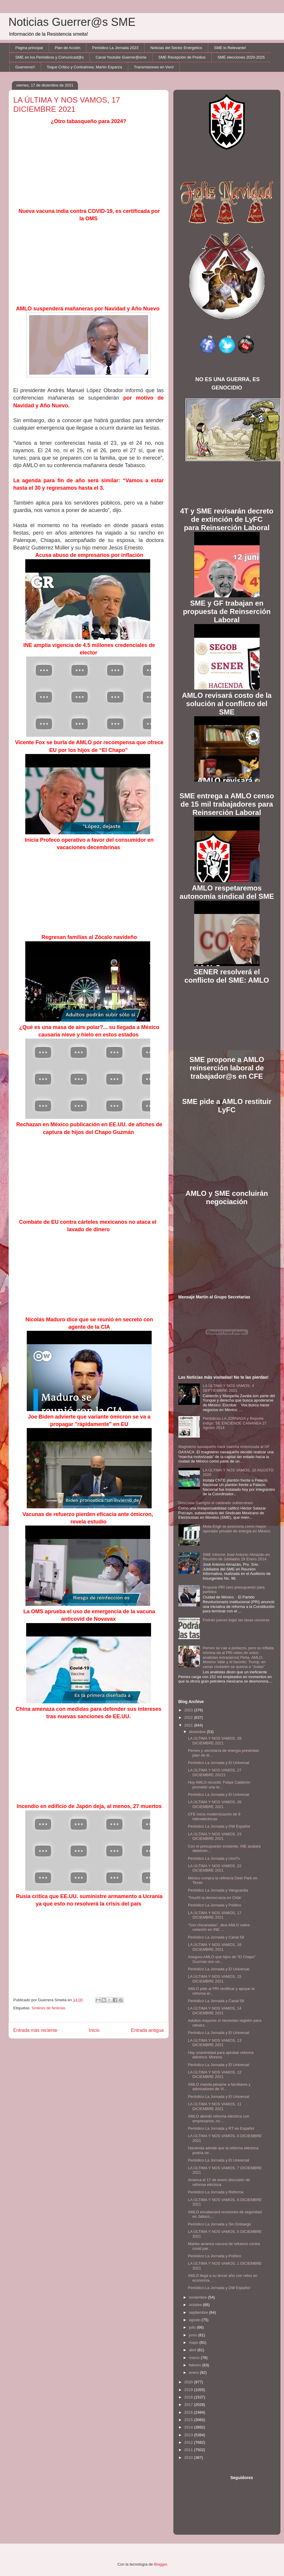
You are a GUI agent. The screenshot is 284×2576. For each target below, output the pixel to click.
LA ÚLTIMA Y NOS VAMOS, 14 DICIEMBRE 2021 (214, 2010)
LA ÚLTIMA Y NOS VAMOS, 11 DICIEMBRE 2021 (214, 2106)
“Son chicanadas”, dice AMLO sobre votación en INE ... (219, 1927)
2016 (189, 2412)
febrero (195, 2365)
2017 (189, 2404)
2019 (189, 2389)
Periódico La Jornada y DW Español (219, 1826)
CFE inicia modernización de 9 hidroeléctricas (214, 1816)
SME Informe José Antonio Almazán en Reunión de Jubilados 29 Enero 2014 (236, 1557)
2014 (189, 2427)
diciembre (198, 1732)
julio (193, 2327)
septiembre (199, 2312)
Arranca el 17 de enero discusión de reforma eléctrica (219, 2182)
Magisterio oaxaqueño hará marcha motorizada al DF (224, 1446)
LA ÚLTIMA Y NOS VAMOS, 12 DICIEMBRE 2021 (214, 2074)
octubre (196, 2304)
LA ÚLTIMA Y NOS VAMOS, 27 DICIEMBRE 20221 (214, 1772)
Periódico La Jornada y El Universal (218, 1762)
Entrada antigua (147, 2030)
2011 (189, 2450)
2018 (189, 2397)
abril (193, 2350)
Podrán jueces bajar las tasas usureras (236, 1620)
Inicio (94, 2030)
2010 (189, 2457)
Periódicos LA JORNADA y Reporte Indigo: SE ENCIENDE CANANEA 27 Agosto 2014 (235, 1423)
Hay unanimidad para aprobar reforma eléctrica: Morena (220, 2055)
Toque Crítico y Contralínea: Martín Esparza (84, 67)
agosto (195, 2320)
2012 (189, 2442)
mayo (194, 2342)
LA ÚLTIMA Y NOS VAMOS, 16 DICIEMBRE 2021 (214, 1947)
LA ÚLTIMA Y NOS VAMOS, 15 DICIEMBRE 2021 (214, 1978)
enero (194, 2372)
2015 (189, 2420)
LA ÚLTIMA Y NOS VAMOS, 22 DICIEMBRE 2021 (214, 1868)
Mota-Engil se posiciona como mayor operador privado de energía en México (236, 1528)
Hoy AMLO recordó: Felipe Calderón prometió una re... (219, 1784)
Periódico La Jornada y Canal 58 (216, 1937)
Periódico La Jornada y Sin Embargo (219, 2224)
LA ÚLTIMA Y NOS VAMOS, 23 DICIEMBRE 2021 (214, 1836)
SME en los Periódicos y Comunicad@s (49, 57)
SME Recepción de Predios (181, 57)
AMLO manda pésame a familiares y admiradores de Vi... (219, 2086)
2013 (189, 2435)
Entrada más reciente (35, 2030)
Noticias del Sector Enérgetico (176, 47)
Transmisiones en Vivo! (154, 67)
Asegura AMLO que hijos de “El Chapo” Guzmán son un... (222, 1959)
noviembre (198, 2297)
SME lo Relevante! (230, 47)
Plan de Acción (67, 47)
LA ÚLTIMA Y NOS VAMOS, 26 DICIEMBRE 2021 (214, 1804)
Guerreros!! (25, 67)
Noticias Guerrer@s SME (72, 22)
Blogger (160, 2564)
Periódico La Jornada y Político (214, 1905)
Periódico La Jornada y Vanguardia (218, 1890)
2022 (189, 1717)
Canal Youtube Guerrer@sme (120, 57)
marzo (195, 2357)
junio (193, 2335)
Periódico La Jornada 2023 (115, 47)
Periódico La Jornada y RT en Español (221, 2128)
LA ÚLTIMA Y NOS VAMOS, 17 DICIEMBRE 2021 (214, 1915)
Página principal (29, 47)
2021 (189, 1725)
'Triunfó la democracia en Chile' (215, 1897)
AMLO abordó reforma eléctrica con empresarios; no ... (218, 2118)
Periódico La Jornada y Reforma (215, 2192)
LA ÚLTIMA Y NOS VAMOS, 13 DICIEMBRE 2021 (214, 2042)
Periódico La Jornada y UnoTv (214, 1858)
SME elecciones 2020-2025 (241, 57)
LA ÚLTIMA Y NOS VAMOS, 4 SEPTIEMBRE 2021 (228, 1388)
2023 (189, 1710)
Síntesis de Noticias (48, 2008)
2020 (189, 2382)
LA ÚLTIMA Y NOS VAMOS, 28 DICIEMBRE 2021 (214, 1740)
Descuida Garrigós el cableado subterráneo (215, 1503)
